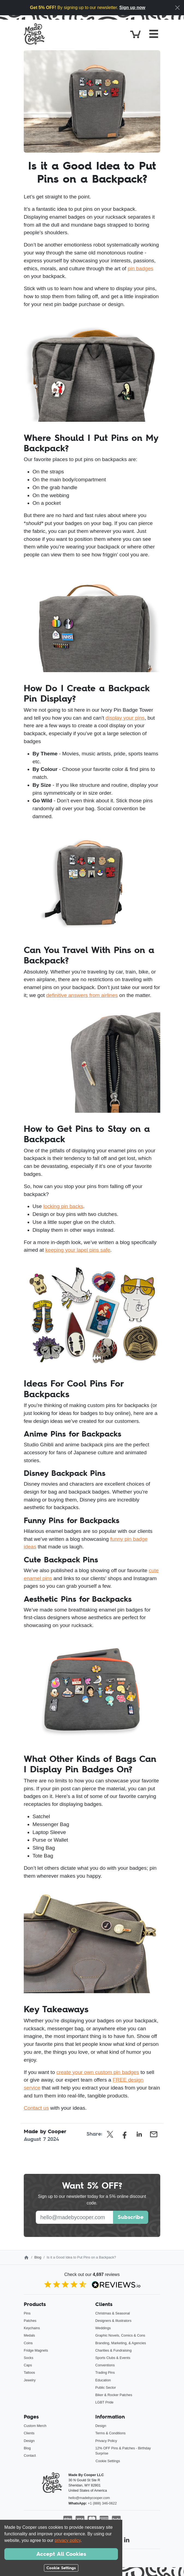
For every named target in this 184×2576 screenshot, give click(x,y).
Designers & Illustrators (113, 2321)
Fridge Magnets (36, 2350)
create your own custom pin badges (97, 2072)
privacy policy (68, 2540)
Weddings (103, 2328)
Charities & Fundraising (113, 2350)
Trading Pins (105, 2372)
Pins (27, 2313)
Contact (30, 2455)
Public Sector (105, 2387)
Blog (37, 2257)
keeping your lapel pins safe (77, 1250)
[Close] (177, 7)
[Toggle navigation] (153, 33)
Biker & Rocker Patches (113, 2395)
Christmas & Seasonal (112, 2313)
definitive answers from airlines (82, 995)
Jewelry (29, 2380)
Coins (28, 2343)
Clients (29, 2433)
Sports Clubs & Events (112, 2358)
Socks (28, 2358)
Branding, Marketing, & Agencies (120, 2343)
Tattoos (29, 2372)
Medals (29, 2335)
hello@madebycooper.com (89, 2498)
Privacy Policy (106, 2441)
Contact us (36, 2108)
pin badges (140, 268)
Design (29, 2441)
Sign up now (132, 7)
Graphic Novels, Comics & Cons (120, 2335)
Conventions (105, 2365)
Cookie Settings (108, 2461)
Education (103, 2380)
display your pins (125, 718)
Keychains (32, 2328)
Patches (30, 2321)
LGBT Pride (104, 2402)
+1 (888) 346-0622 (102, 2503)
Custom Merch (35, 2426)
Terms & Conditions (110, 2433)
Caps (28, 2365)
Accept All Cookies (61, 2554)
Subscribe (131, 2217)
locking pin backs (63, 1206)
